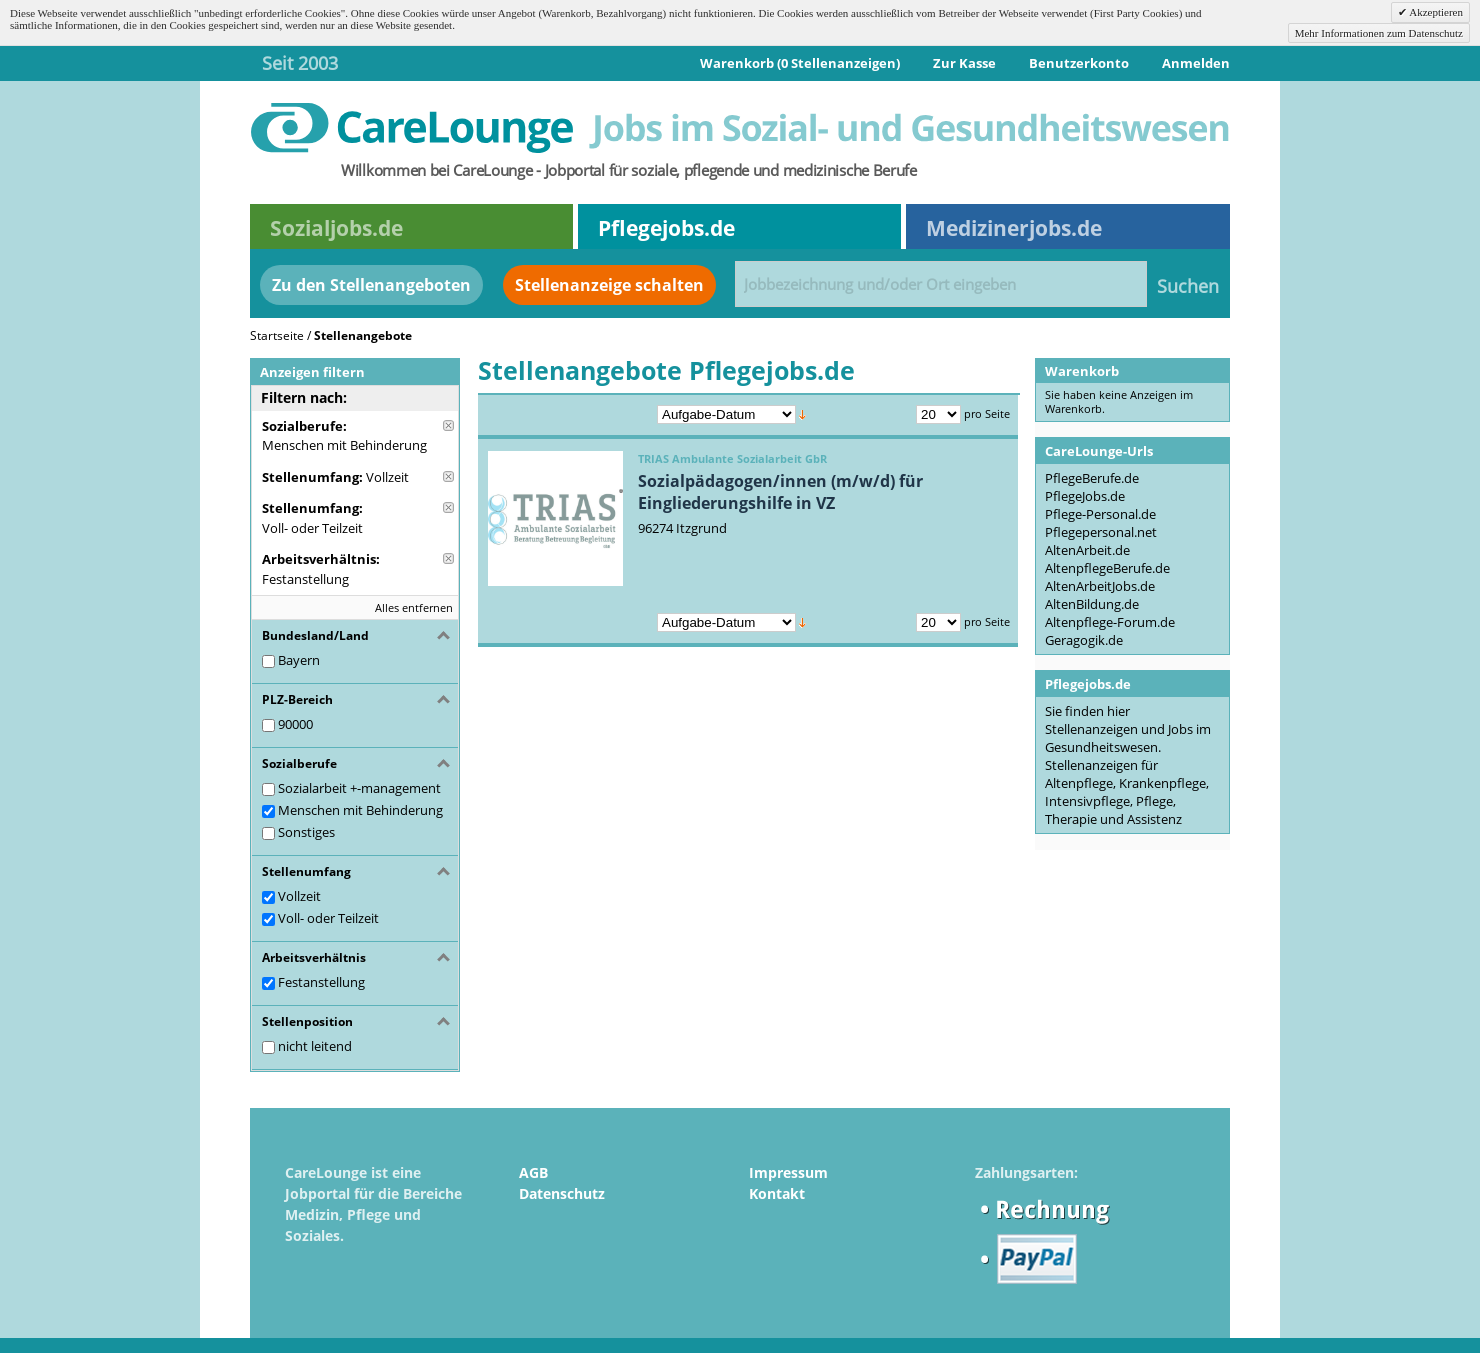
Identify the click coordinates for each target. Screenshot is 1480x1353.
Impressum (788, 1172)
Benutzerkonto (1079, 63)
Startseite (277, 335)
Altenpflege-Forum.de (1110, 622)
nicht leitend (315, 1046)
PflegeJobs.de (1085, 496)
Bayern (299, 660)
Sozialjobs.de (336, 228)
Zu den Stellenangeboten (371, 285)
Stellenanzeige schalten (609, 285)
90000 (295, 724)
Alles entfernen (414, 607)
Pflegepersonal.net (1101, 532)
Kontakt (777, 1193)
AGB (533, 1172)
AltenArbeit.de (1087, 550)
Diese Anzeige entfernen (448, 425)
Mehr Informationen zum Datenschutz (1379, 33)
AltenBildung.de (1092, 604)
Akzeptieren (1435, 12)
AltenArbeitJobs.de (1100, 586)
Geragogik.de (1084, 640)
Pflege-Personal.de (1100, 514)
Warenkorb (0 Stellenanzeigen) (800, 63)
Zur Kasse (964, 63)
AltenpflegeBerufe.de (1107, 568)
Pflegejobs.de (666, 228)
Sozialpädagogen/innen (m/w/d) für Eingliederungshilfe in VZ (780, 492)
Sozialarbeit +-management (359, 788)
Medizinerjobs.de (1014, 228)
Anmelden (1196, 63)
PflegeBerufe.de (1092, 478)
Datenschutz (562, 1193)
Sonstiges (306, 832)
